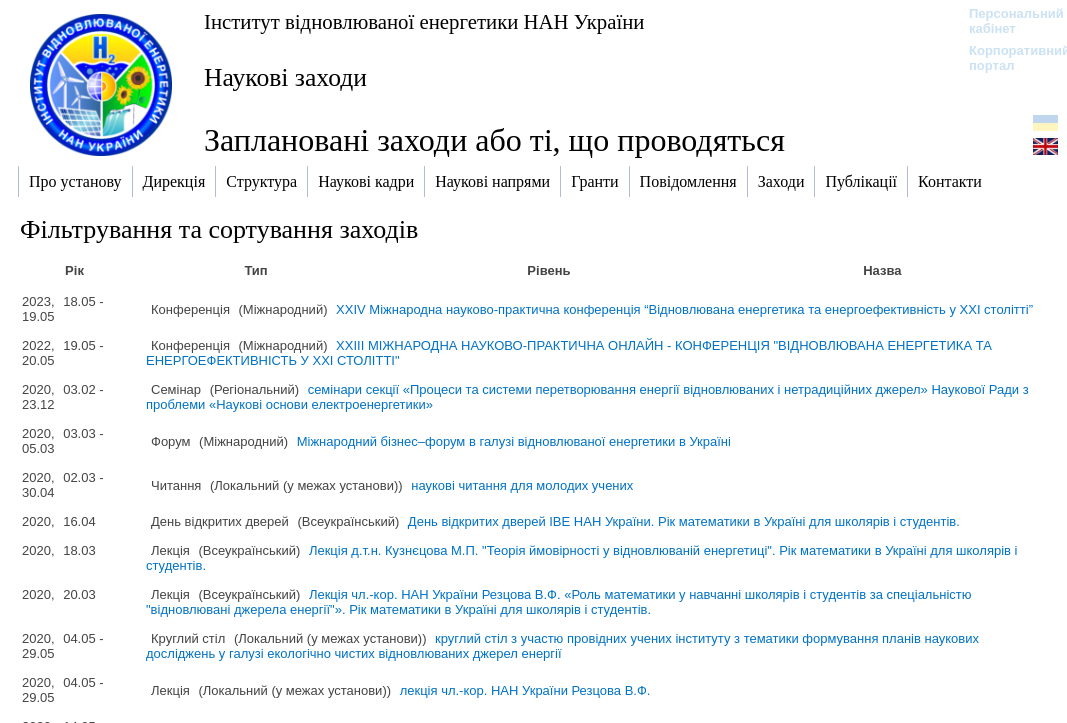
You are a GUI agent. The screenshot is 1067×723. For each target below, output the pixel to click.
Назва (882, 270)
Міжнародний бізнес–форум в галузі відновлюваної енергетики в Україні (514, 441)
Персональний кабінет (1006, 21)
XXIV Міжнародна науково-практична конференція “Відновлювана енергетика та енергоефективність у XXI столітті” (684, 309)
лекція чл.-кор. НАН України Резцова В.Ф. (525, 690)
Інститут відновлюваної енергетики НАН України (424, 21)
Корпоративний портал (1006, 58)
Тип (255, 270)
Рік (74, 270)
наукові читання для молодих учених (522, 485)
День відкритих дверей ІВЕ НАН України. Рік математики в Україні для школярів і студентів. (684, 521)
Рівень (548, 270)
